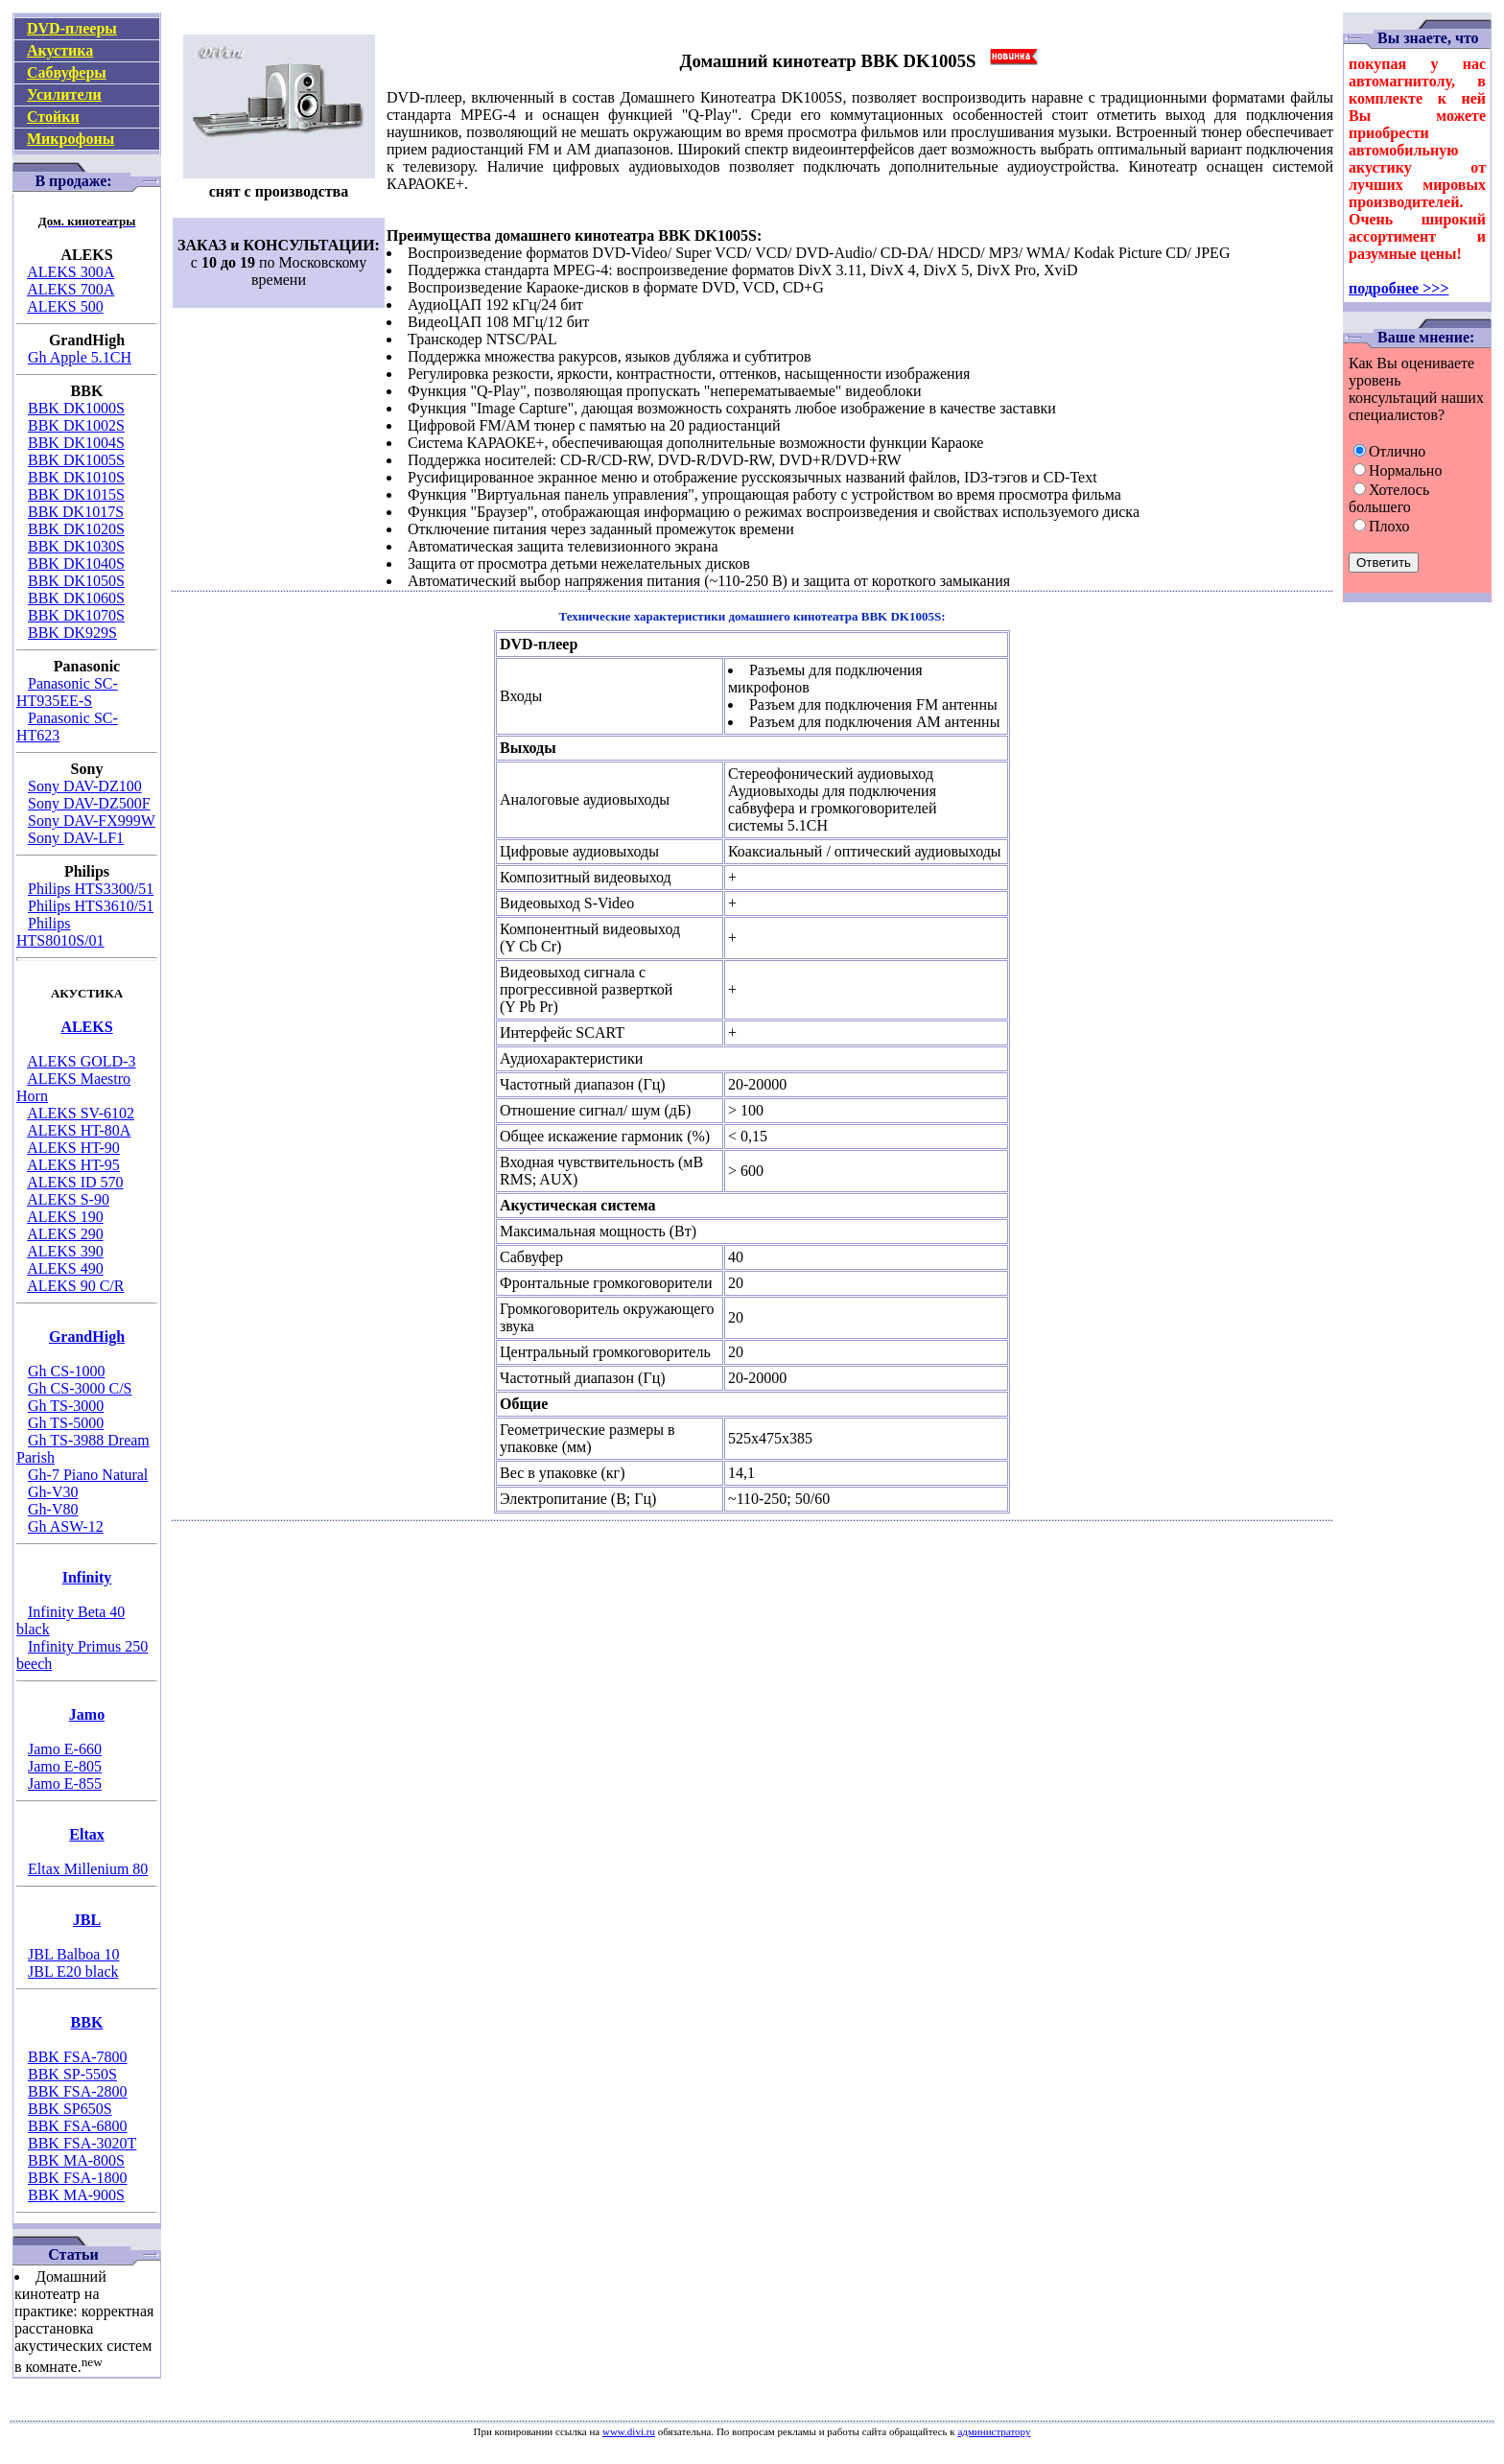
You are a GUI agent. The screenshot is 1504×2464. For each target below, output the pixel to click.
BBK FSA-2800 (78, 2091)
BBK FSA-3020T (82, 2143)
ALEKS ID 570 (75, 1182)
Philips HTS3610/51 (90, 906)
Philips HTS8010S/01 (60, 932)
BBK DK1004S (76, 442)
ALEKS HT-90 (73, 1147)
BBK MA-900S (76, 2195)
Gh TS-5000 (66, 1423)
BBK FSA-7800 (78, 2057)
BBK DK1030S (76, 546)
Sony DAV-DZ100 (85, 786)
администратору (993, 2431)
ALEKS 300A (70, 272)
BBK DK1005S (76, 460)
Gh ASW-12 (66, 1526)
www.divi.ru (628, 2431)
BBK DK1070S (76, 615)
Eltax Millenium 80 (88, 1869)
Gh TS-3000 (66, 1405)
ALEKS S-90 (68, 1199)
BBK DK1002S (76, 425)
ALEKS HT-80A (78, 1130)
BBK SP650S (70, 2108)
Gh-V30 (53, 1492)
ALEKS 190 (65, 1217)
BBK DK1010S (76, 477)
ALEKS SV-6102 (80, 1113)
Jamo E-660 (65, 1749)
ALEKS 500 (65, 306)
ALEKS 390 (65, 1251)
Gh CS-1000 (66, 1371)
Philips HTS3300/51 (90, 888)
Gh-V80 (53, 1509)
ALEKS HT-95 (73, 1165)
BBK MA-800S (76, 2160)
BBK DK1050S (76, 581)
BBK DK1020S (76, 529)
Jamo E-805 (65, 1766)
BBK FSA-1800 (78, 2178)
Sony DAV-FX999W (91, 820)
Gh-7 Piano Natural (88, 1475)
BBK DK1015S (76, 494)
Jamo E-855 (65, 1783)
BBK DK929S (72, 632)
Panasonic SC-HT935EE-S (67, 692)
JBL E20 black (73, 1971)
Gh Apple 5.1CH (79, 357)
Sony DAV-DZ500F (89, 803)
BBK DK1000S (76, 408)
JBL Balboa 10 (73, 1954)
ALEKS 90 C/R (75, 1286)
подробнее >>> (1399, 288)
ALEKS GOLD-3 (81, 1061)
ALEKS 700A (70, 289)
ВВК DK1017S (76, 512)
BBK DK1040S (76, 563)
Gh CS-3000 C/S (79, 1388)
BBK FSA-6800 (78, 2126)
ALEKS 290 (65, 1234)
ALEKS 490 (65, 1268)
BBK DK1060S (76, 598)
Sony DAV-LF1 (76, 838)
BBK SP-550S (72, 2074)
